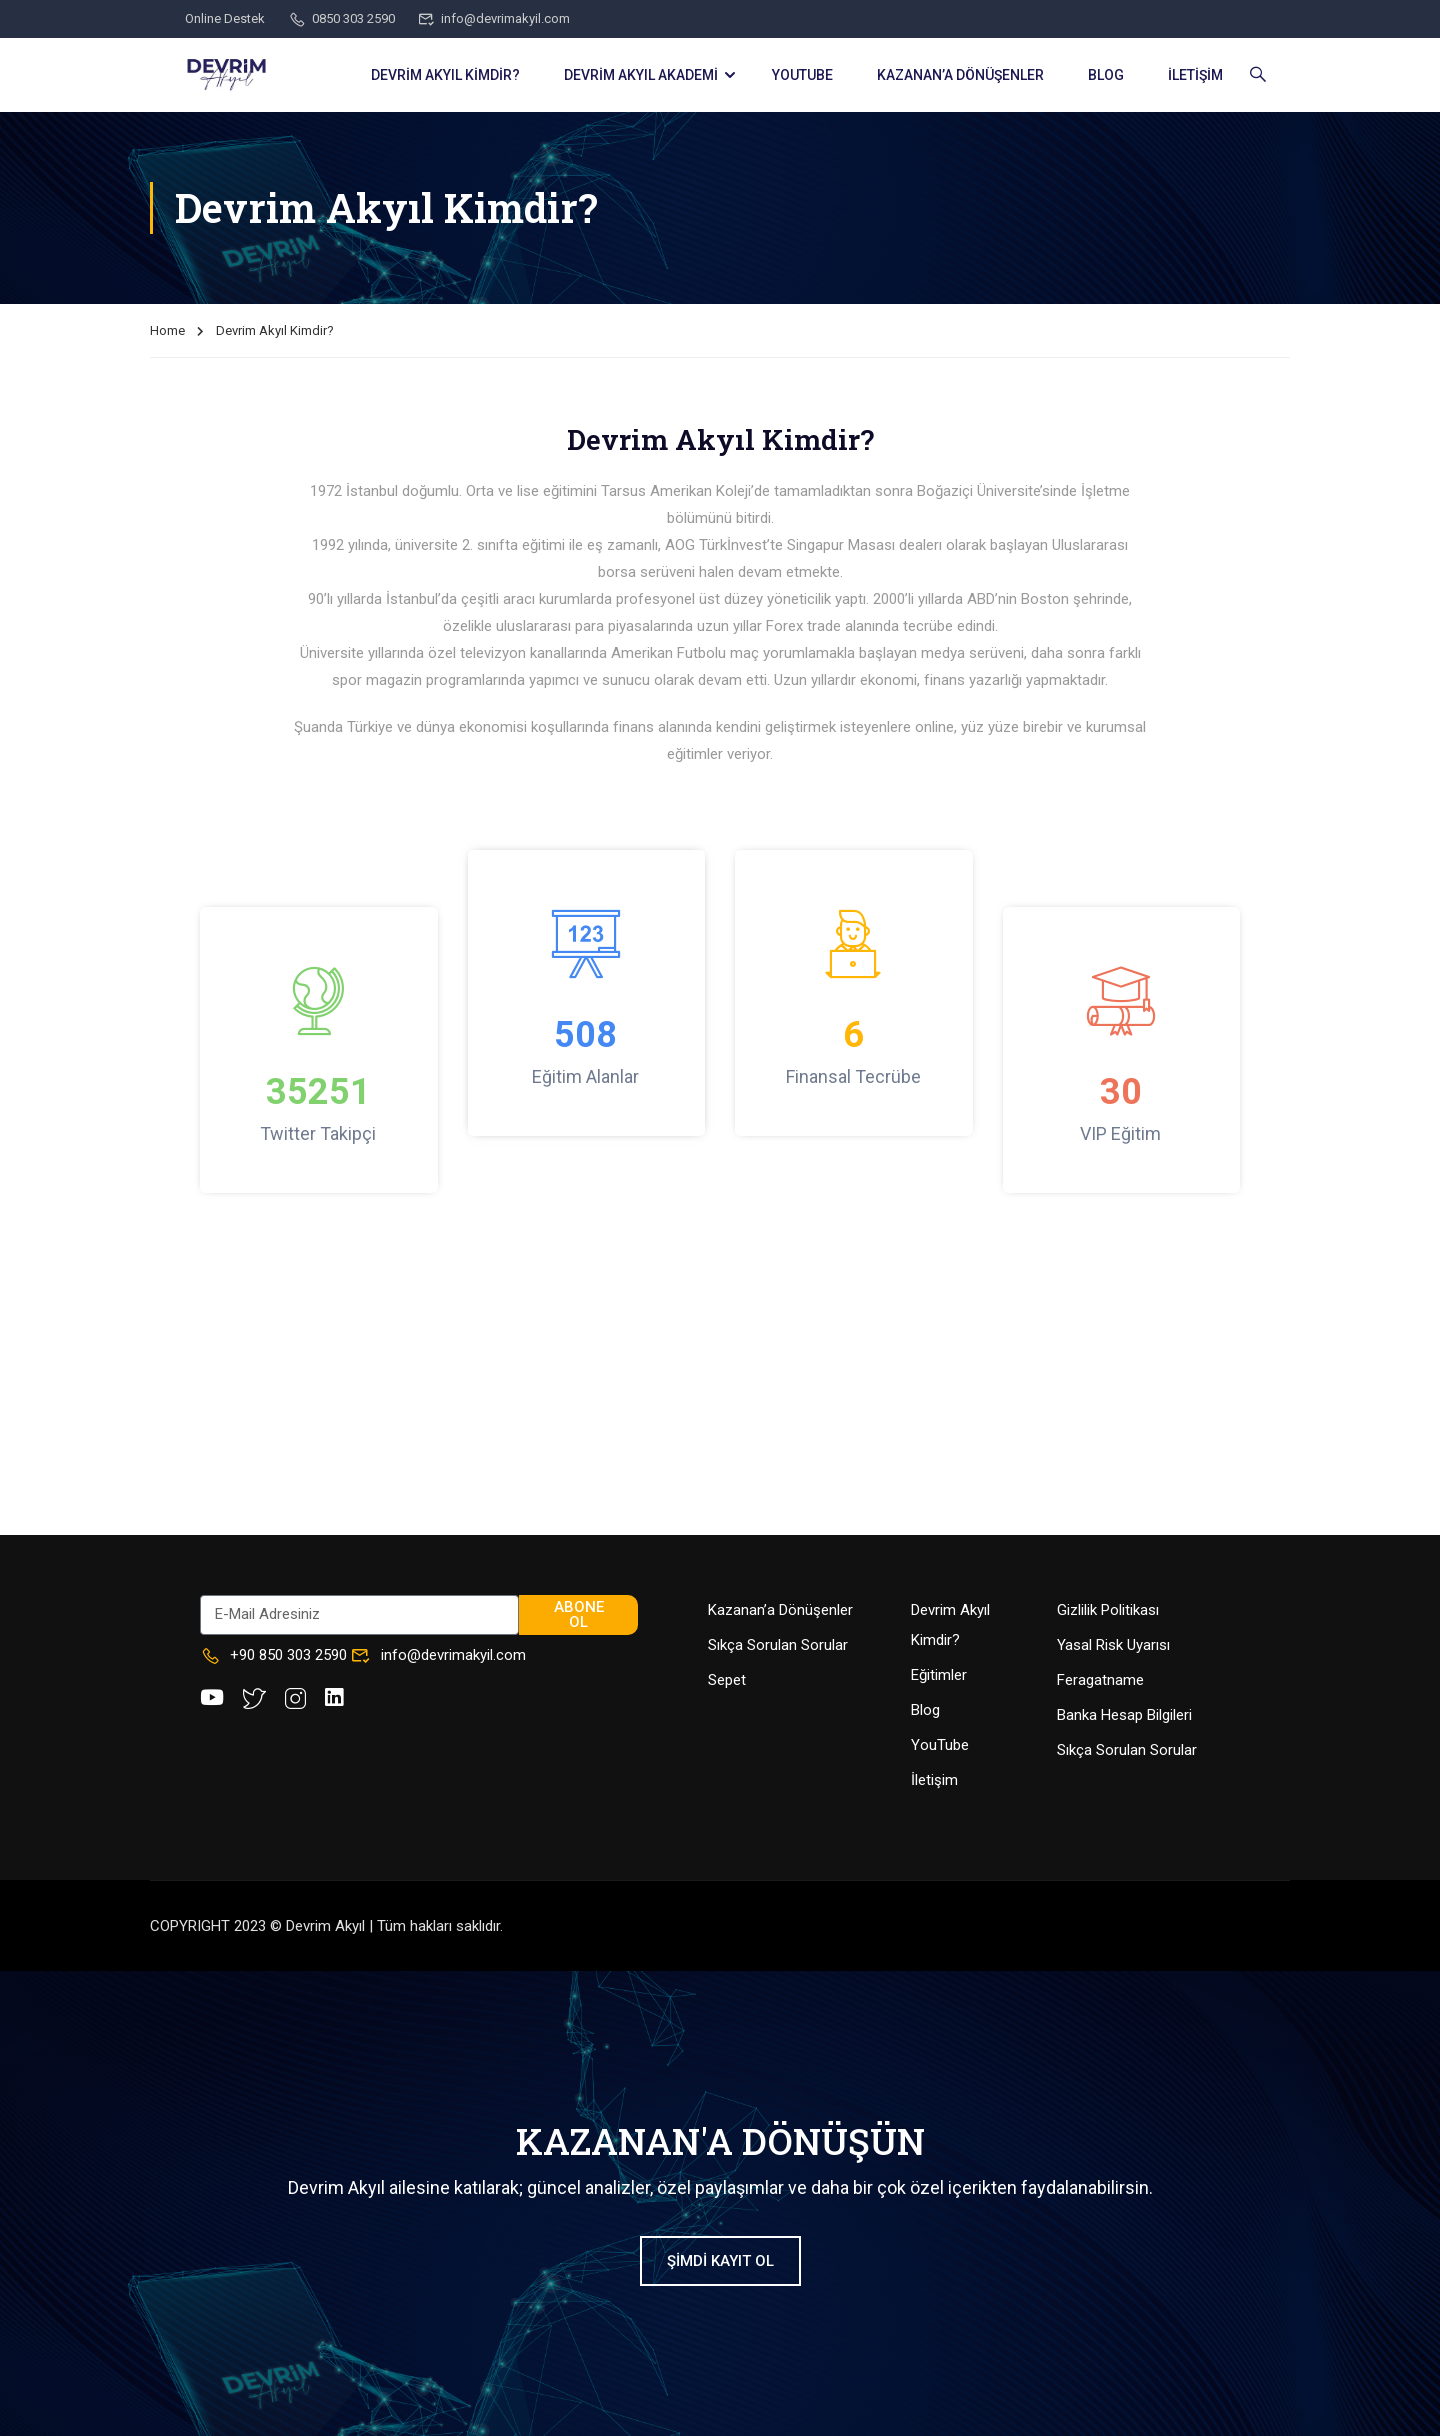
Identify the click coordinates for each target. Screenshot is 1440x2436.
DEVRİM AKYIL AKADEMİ (641, 75)
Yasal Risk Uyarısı (1113, 1645)
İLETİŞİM (1195, 75)
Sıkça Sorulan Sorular (778, 1645)
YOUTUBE (802, 75)
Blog (925, 1710)
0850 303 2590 (341, 18)
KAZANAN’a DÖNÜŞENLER (960, 75)
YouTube (940, 1745)
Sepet (727, 1680)
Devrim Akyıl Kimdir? (950, 1625)
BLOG (1106, 75)
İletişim (934, 1780)
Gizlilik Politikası (1108, 1610)
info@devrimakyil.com (494, 18)
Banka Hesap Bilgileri (1124, 1715)
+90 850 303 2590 (273, 1655)
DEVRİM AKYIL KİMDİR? (445, 75)
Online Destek (225, 18)
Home (167, 330)
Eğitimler (939, 1675)
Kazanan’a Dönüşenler (780, 1610)
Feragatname (1100, 1680)
